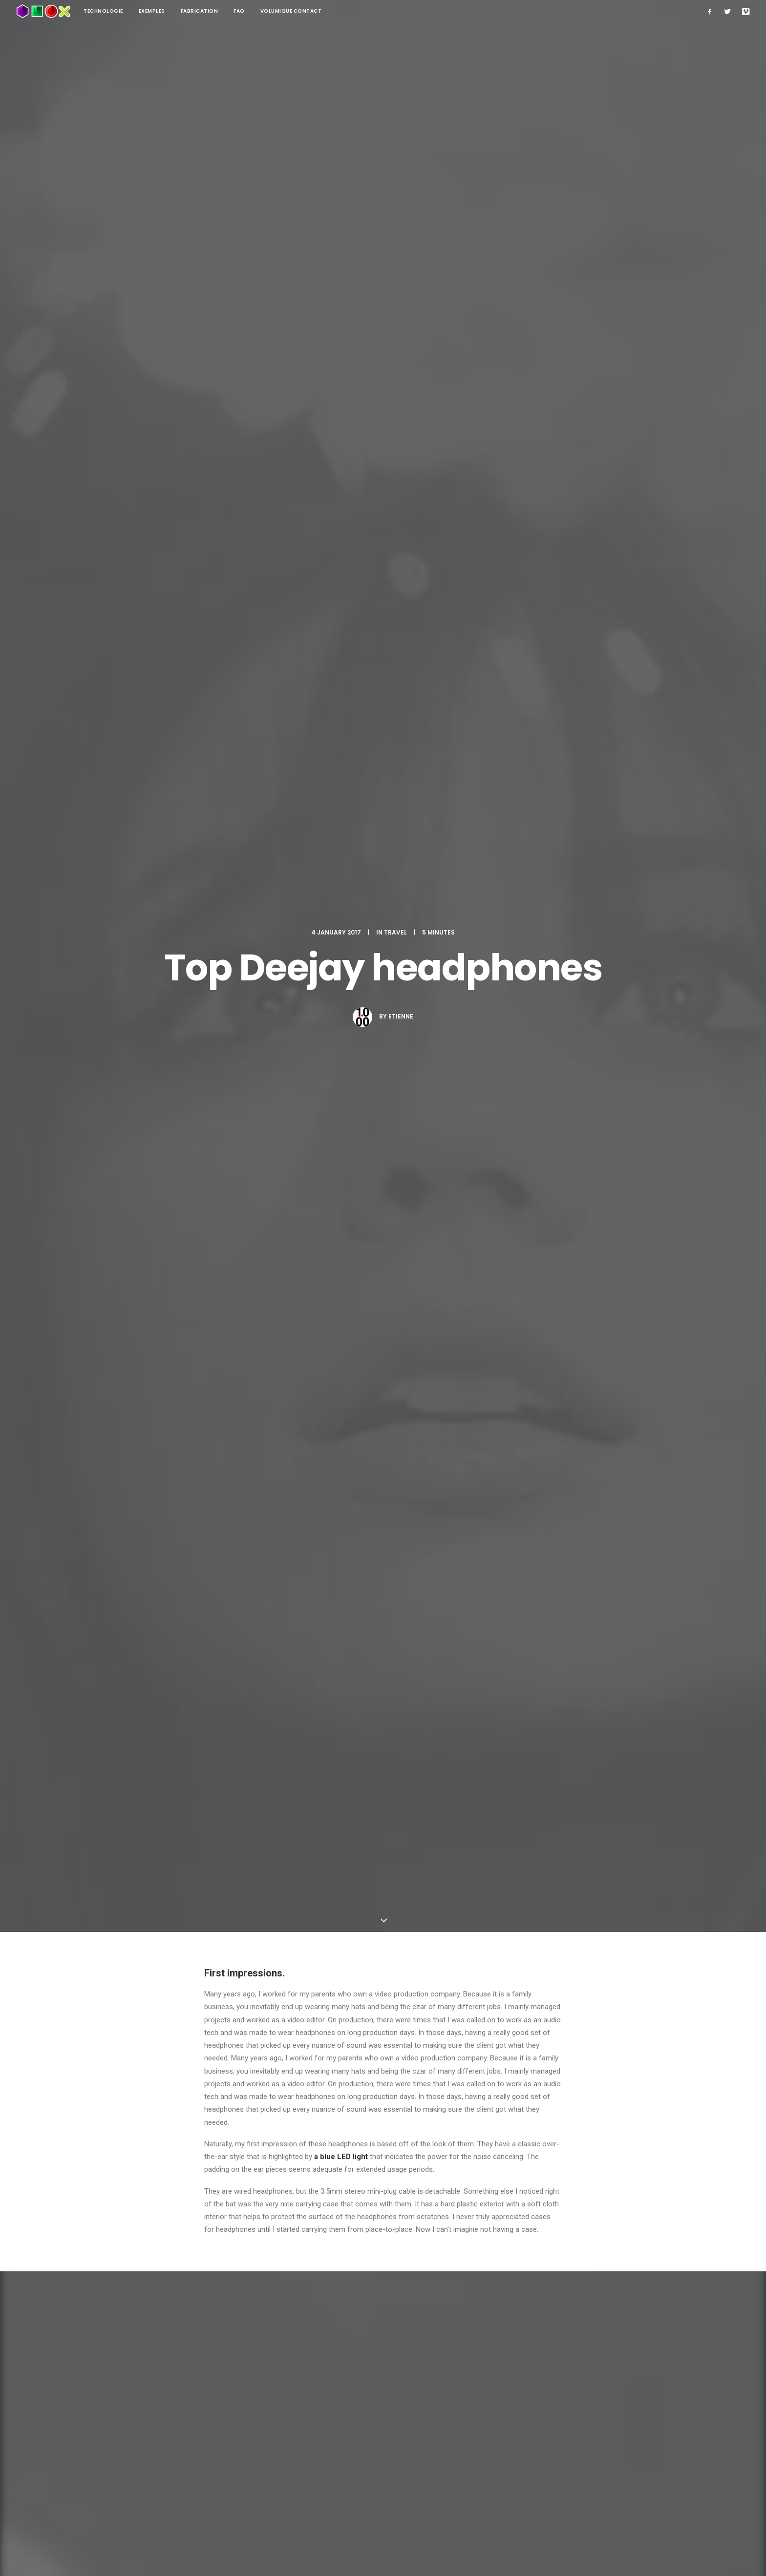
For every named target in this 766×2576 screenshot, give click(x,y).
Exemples (152, 11)
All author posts (322, 1704)
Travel (395, 98)
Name (217, 2259)
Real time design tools (368, 1943)
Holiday (220, 1602)
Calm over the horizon (178, 1944)
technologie (103, 11)
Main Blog (383, 2411)
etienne (400, 182)
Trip (283, 1602)
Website (465, 2259)
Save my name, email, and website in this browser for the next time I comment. (329, 2310)
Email (340, 2259)
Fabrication (199, 11)
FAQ (239, 11)
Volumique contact (291, 11)
